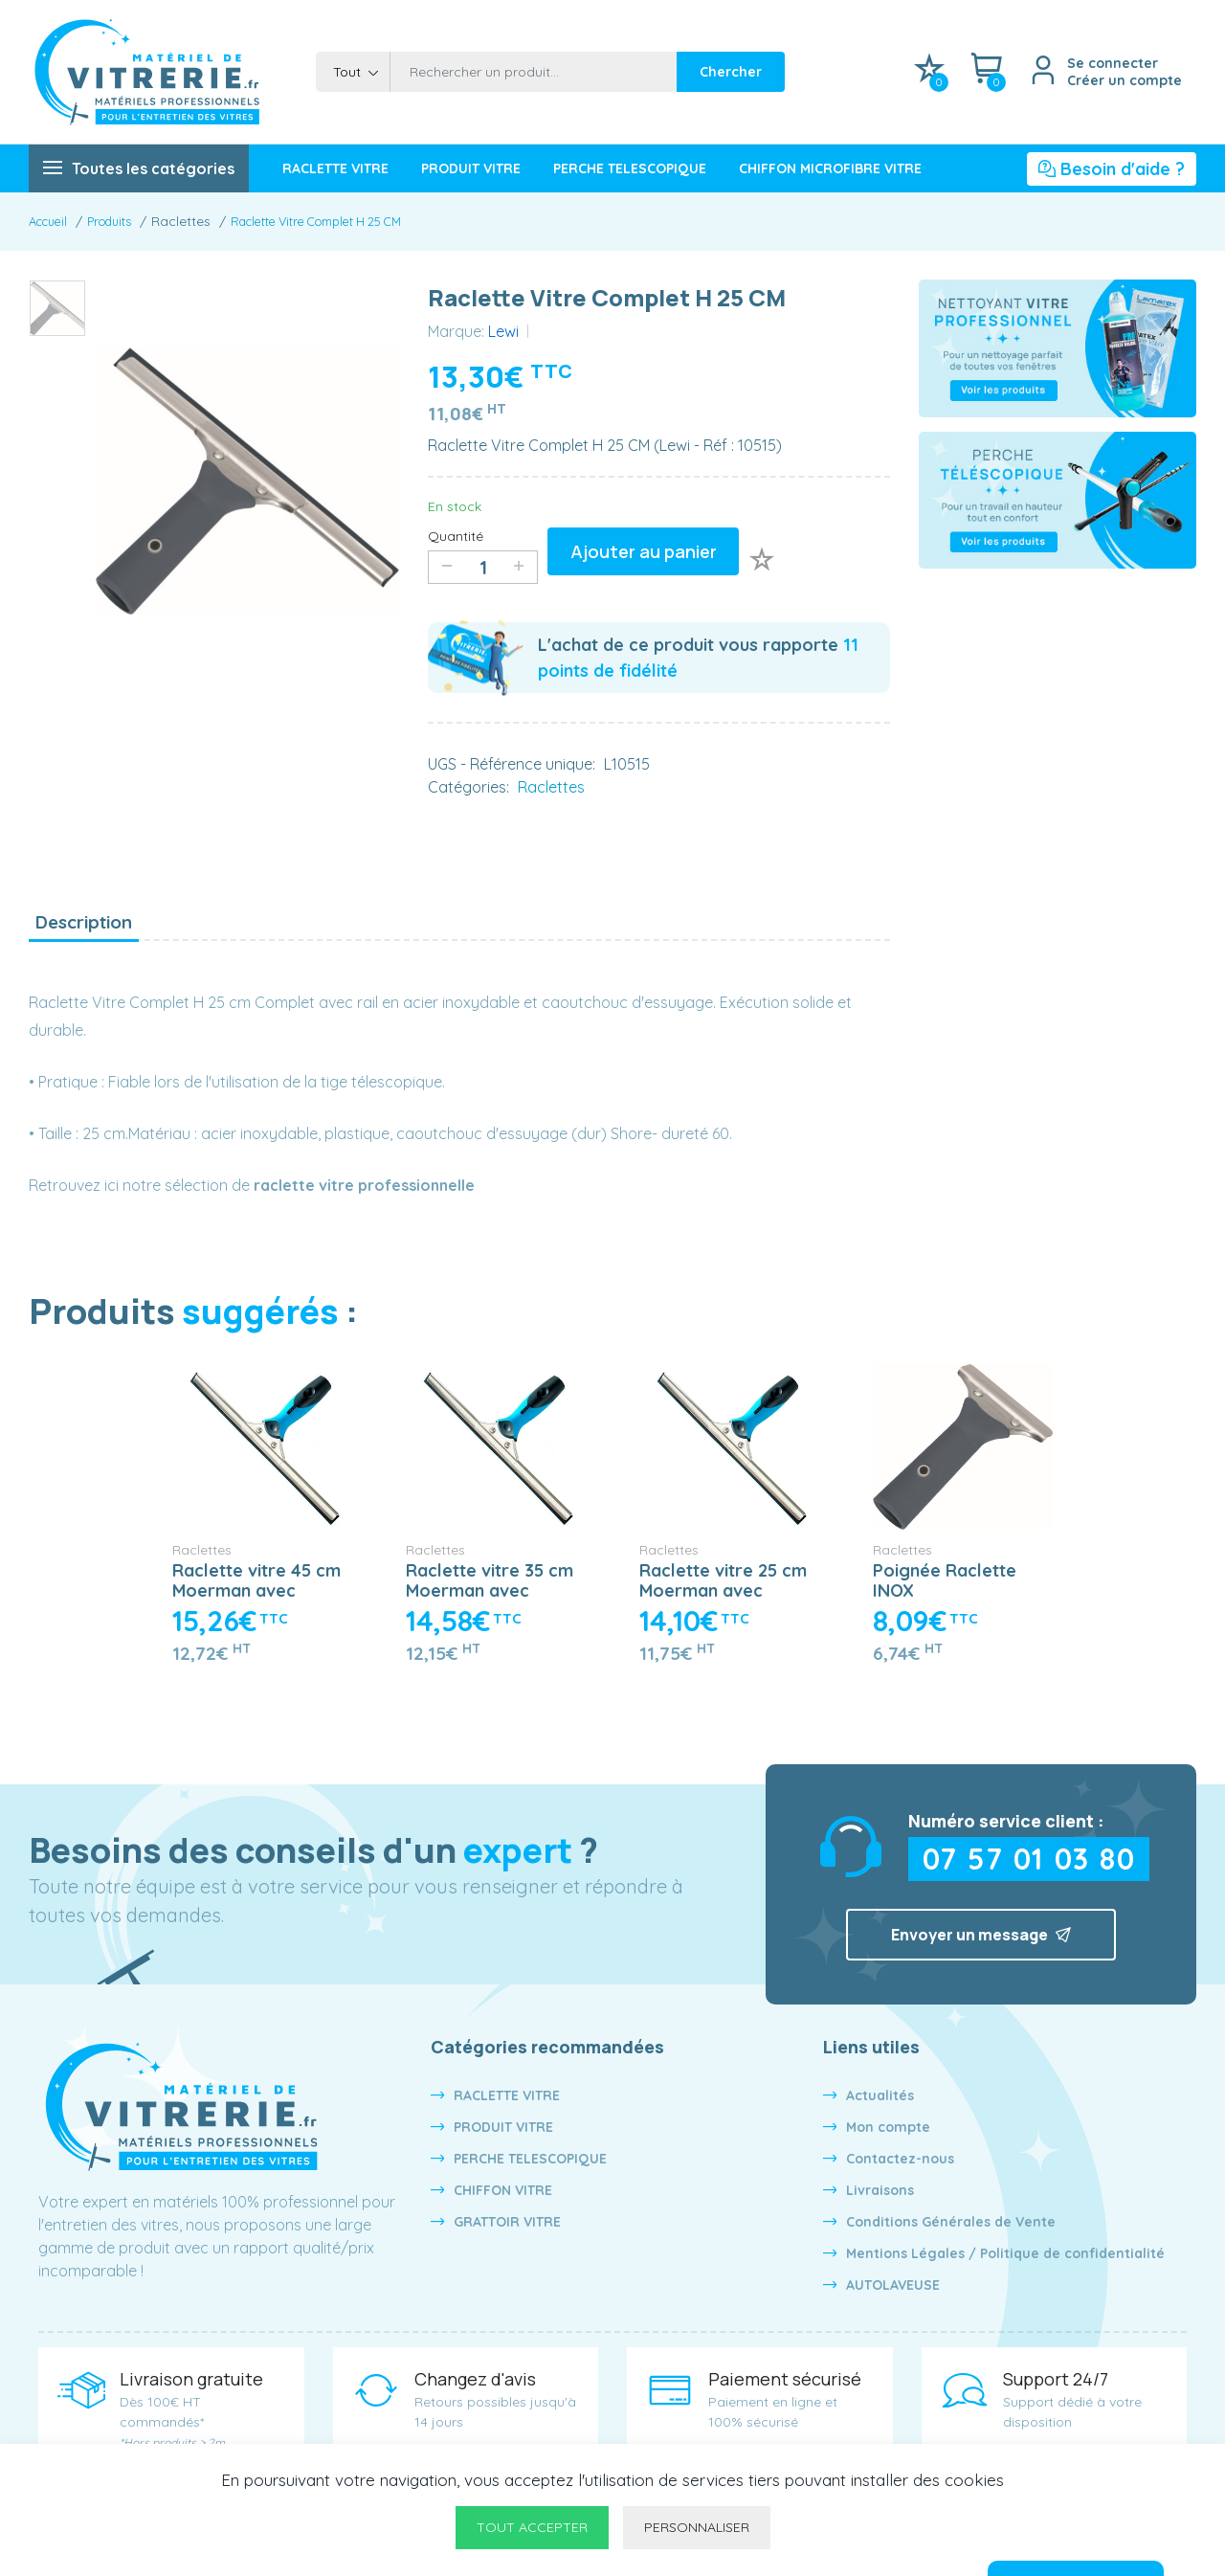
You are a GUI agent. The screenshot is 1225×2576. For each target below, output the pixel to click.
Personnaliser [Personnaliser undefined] (696, 2527)
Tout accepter (532, 2527)
